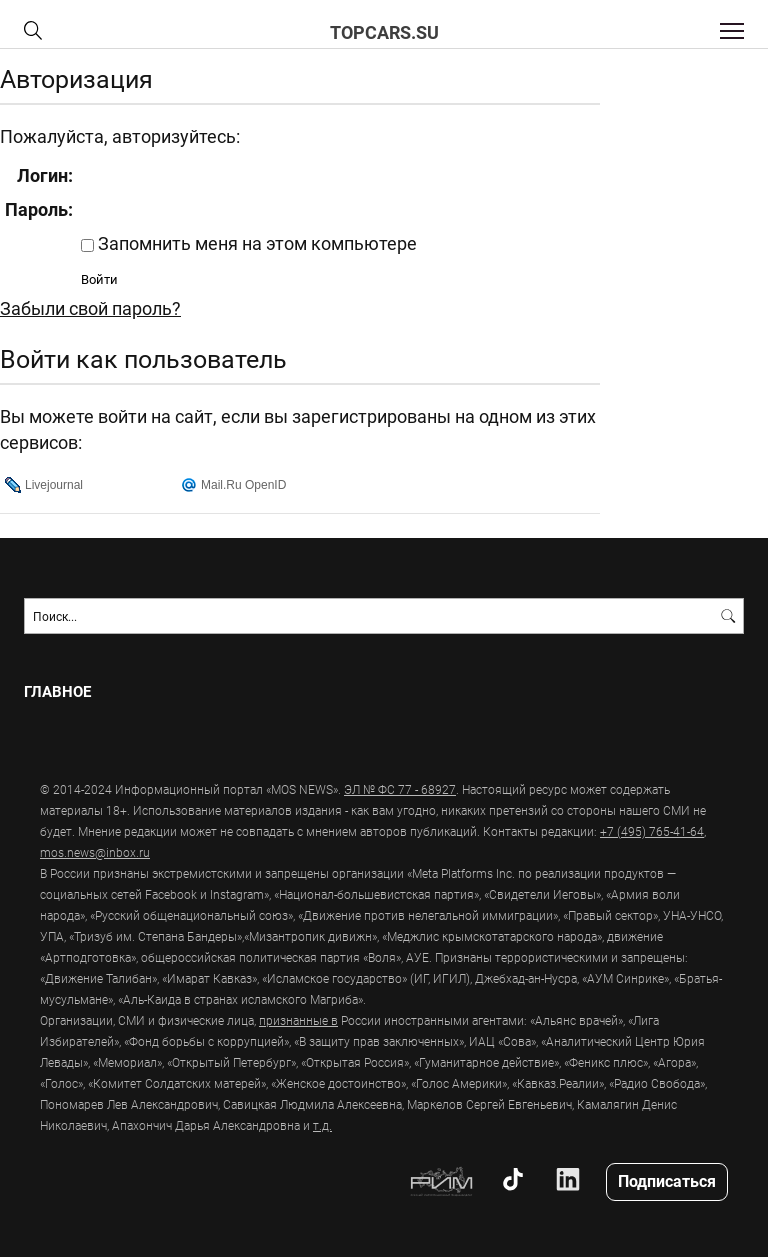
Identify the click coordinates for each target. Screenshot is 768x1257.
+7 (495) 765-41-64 (652, 831)
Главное (57, 691)
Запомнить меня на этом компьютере (255, 243)
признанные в (298, 1020)
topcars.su (384, 32)
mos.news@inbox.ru (95, 852)
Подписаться (667, 1180)
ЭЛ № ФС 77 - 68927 (400, 789)
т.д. (322, 1125)
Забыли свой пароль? (90, 308)
